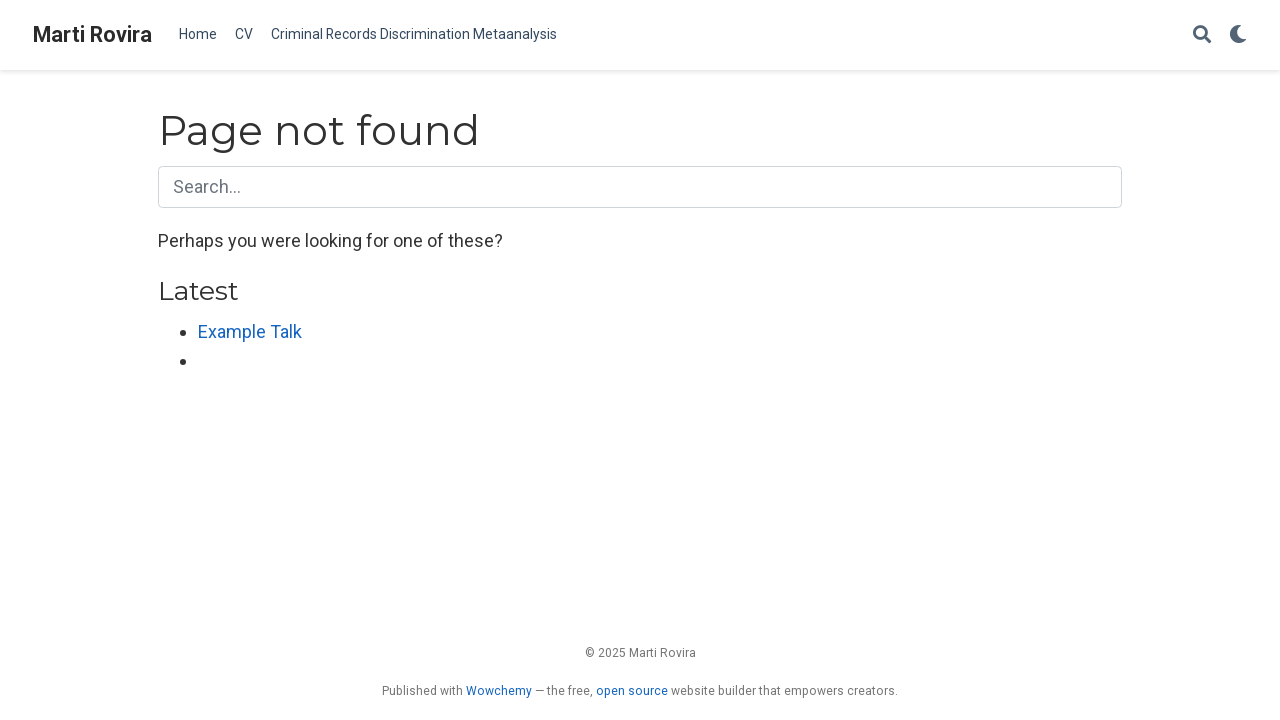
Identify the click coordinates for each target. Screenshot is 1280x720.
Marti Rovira (92, 34)
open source (632, 691)
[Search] (1202, 35)
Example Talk (250, 331)
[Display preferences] (1238, 35)
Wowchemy (499, 691)
